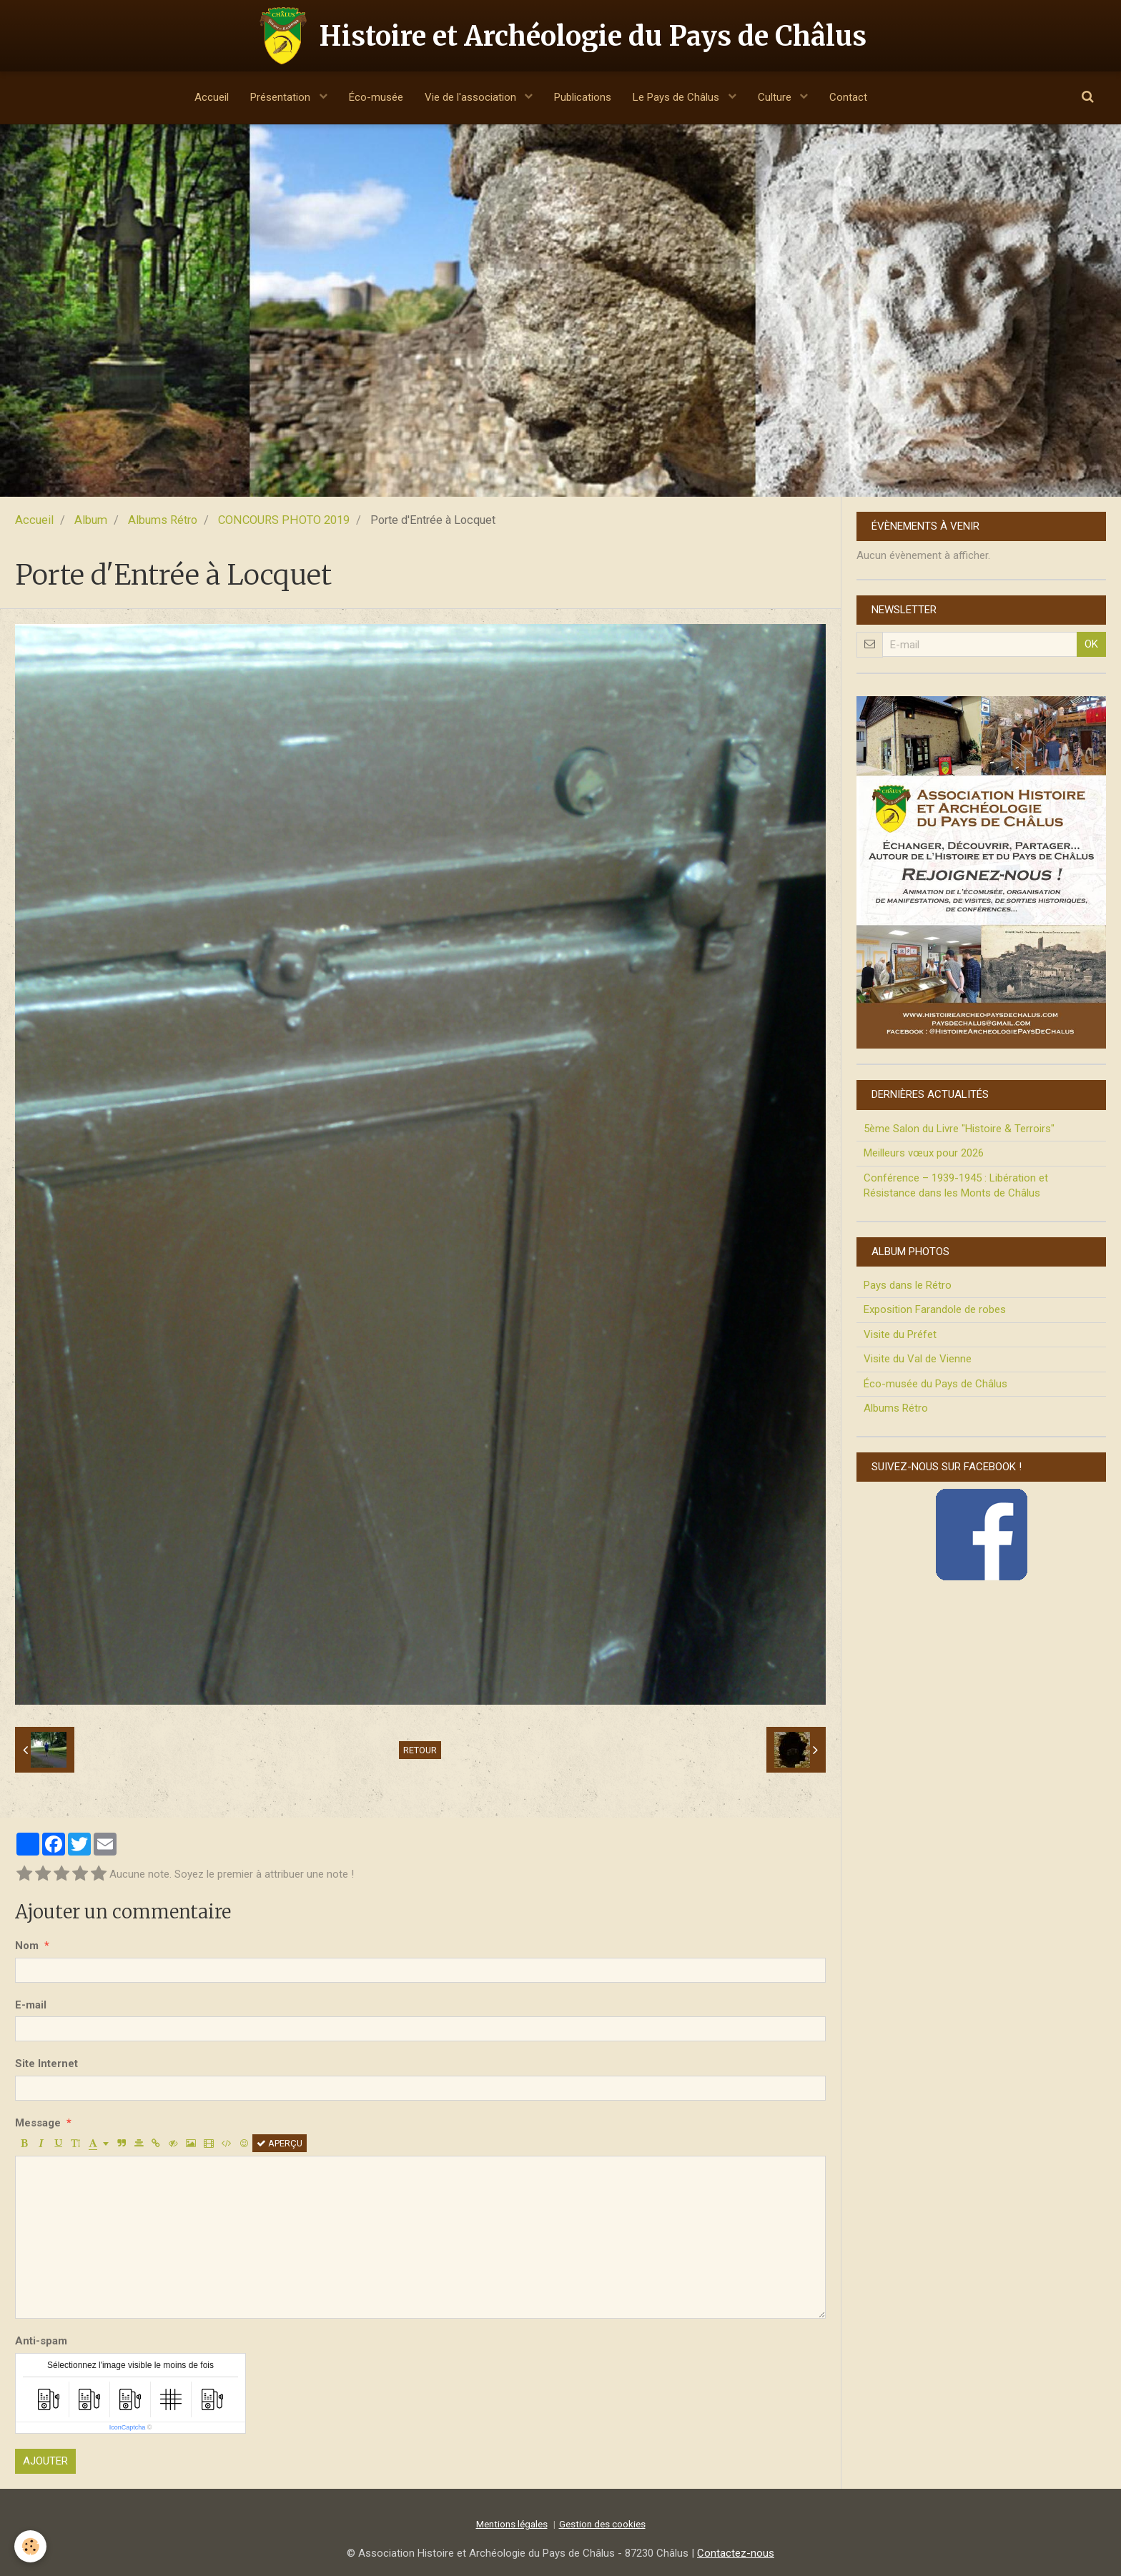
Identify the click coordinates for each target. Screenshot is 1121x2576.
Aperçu (279, 2143)
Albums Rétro (162, 520)
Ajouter (45, 2460)
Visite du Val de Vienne (918, 1358)
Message (38, 2122)
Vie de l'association (472, 97)
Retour (420, 1750)
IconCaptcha (127, 2427)
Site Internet (46, 2063)
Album (90, 520)
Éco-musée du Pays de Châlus (935, 1383)
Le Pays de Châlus (677, 97)
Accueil (211, 97)
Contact (848, 97)
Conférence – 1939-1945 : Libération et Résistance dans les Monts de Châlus (956, 1185)
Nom (27, 1945)
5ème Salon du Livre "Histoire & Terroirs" (959, 1128)
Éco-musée (376, 97)
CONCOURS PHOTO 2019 (284, 520)
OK (1091, 644)
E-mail (30, 2004)
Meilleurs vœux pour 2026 (924, 1152)
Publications (582, 97)
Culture (776, 97)
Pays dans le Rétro (908, 1285)
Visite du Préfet (900, 1334)
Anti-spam (41, 2340)
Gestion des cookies (602, 2524)
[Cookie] (30, 2546)
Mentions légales (512, 2524)
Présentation (281, 97)
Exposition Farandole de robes (935, 1309)
